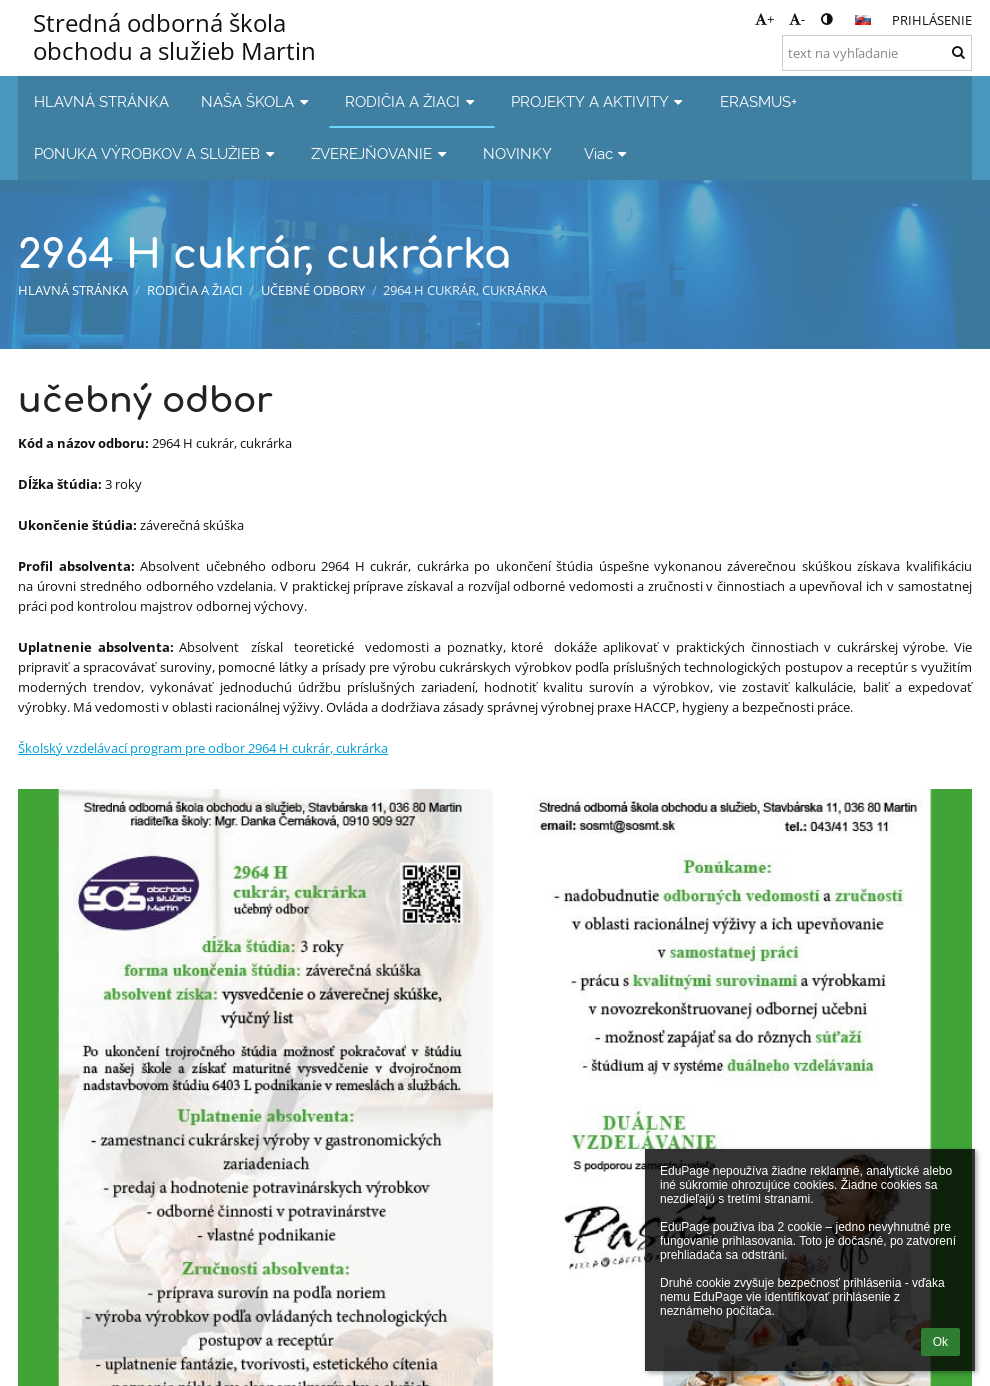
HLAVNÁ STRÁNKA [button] (101, 101)
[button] (863, 20)
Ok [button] (940, 1342)
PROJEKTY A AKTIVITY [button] (599, 101)
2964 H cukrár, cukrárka (465, 290)
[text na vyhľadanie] (877, 53)
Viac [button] (608, 153)
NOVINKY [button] (517, 153)
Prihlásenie (932, 20)
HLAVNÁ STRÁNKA (73, 290)
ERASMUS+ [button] (758, 101)
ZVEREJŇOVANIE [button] (381, 153)
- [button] (797, 19)
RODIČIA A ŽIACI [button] (412, 101)
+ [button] (764, 19)
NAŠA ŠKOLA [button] (257, 101)
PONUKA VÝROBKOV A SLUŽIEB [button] (156, 153)
